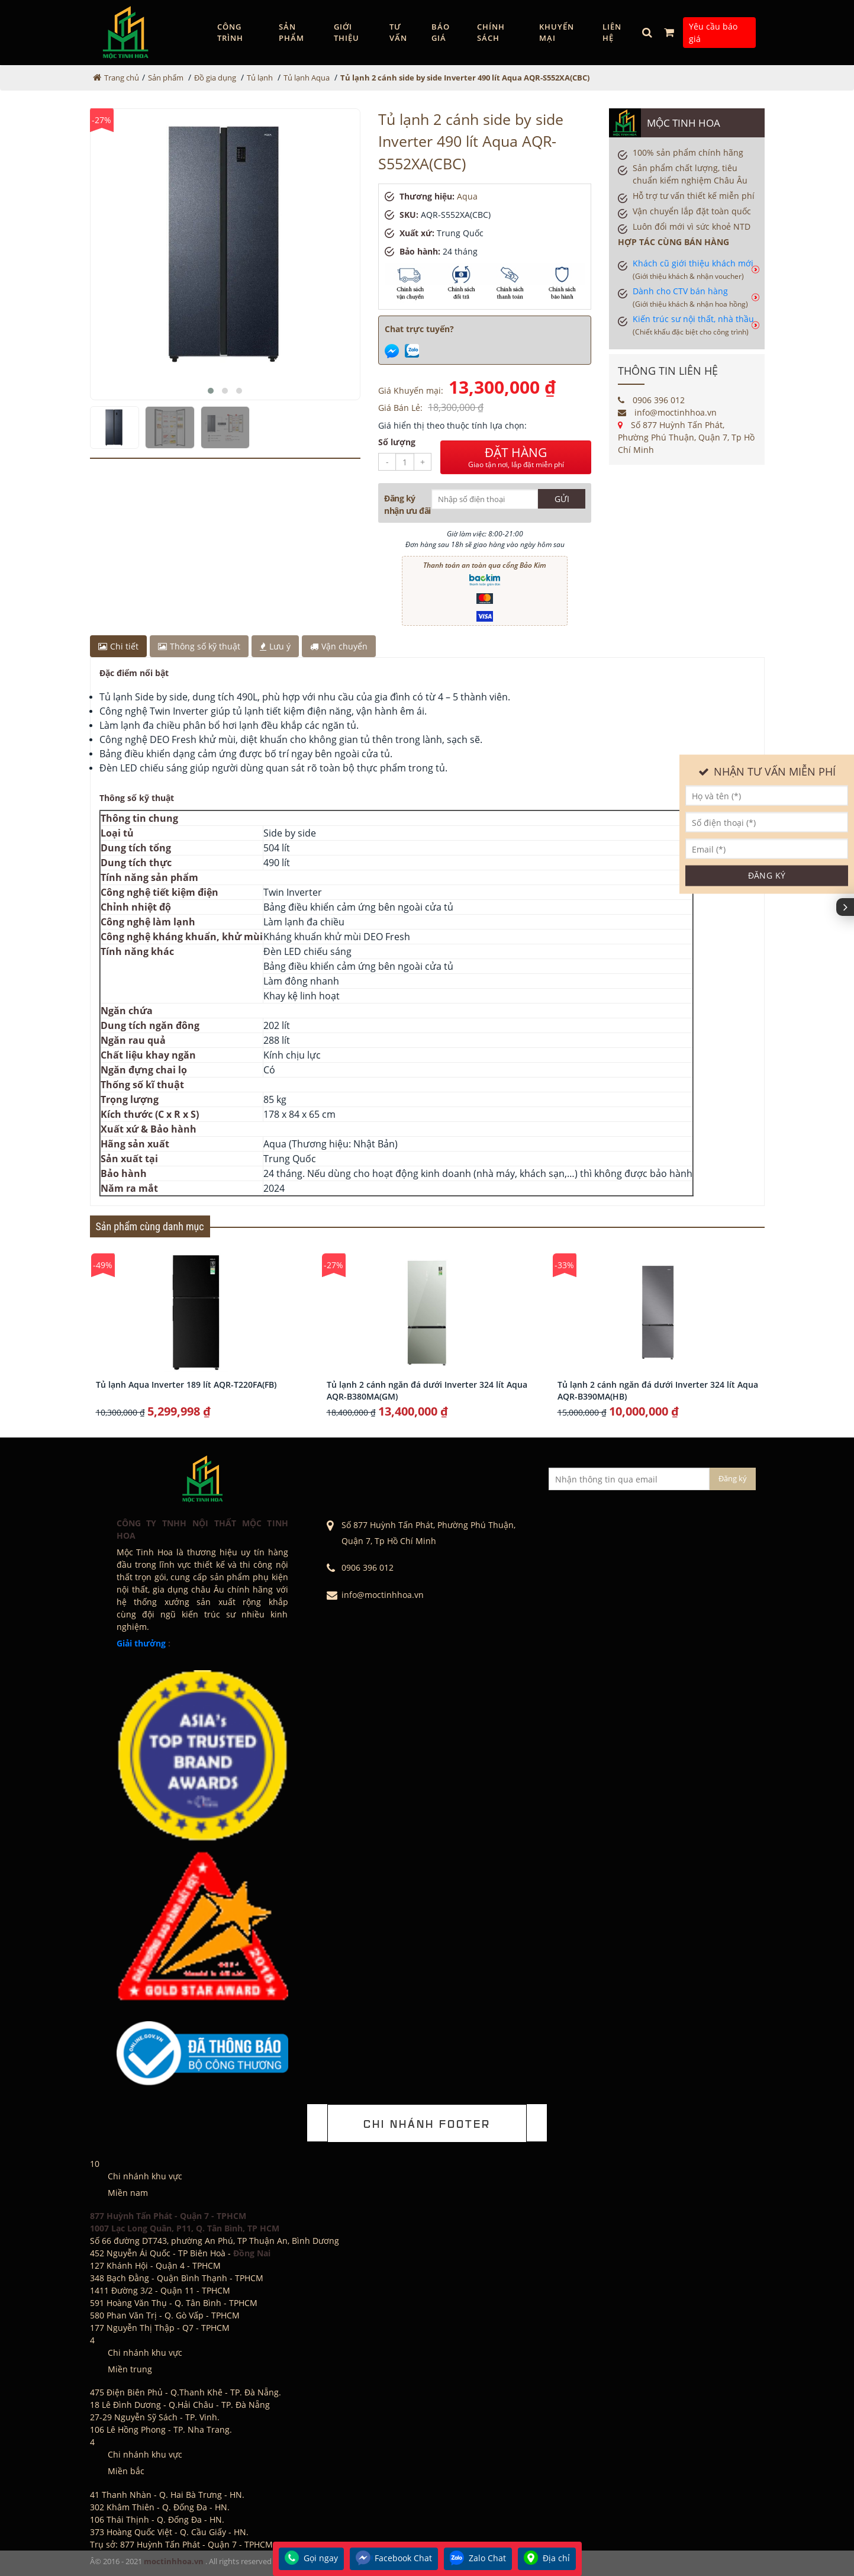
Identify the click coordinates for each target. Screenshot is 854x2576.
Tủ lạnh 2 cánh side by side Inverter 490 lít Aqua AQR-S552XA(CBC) (464, 77)
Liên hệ (611, 32)
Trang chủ (121, 77)
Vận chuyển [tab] (339, 646)
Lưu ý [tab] (275, 646)
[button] (211, 391)
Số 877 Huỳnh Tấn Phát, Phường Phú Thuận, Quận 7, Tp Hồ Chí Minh (686, 437)
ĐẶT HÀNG (515, 457)
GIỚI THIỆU (346, 32)
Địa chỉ (547, 2559)
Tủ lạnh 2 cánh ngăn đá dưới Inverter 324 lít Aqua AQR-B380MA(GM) (427, 1390)
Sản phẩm (291, 32)
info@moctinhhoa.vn (667, 412)
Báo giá (440, 32)
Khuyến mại (556, 32)
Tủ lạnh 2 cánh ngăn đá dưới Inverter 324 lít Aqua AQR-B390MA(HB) (657, 1390)
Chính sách (491, 32)
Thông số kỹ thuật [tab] (199, 646)
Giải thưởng (141, 1643)
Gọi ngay (311, 2559)
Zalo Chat (478, 2559)
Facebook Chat (394, 2559)
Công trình (230, 32)
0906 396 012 (651, 400)
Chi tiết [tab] (118, 646)
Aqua (467, 196)
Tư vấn (398, 32)
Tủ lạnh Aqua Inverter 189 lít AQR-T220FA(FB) (186, 1384)
